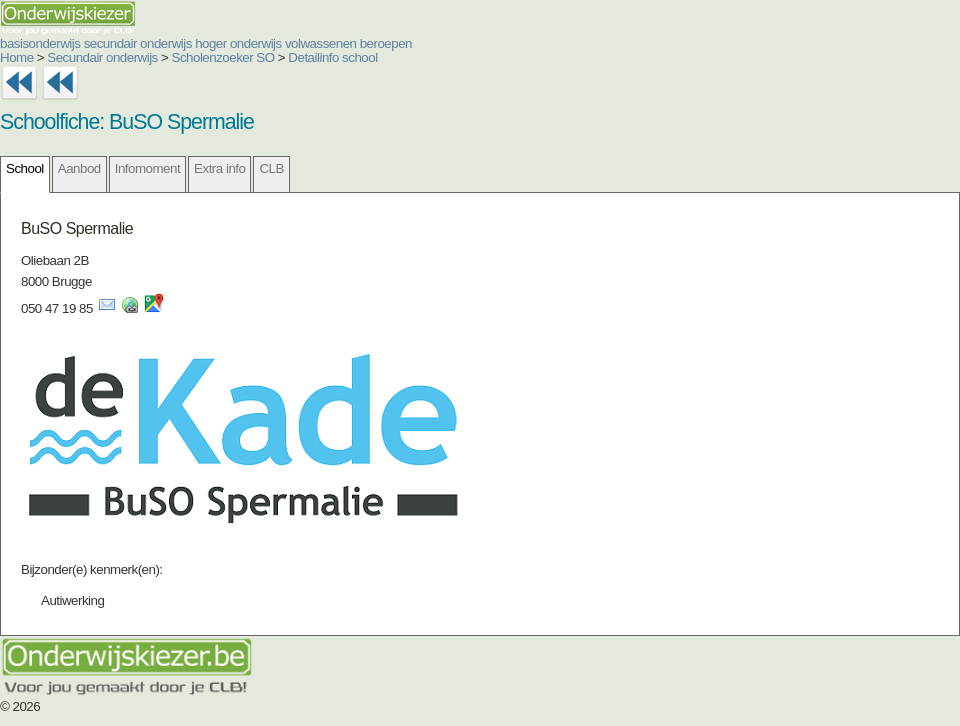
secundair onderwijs (138, 43)
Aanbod (79, 168)
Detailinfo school (332, 57)
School (25, 168)
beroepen (386, 43)
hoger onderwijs (238, 43)
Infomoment (147, 168)
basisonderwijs (40, 43)
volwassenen (321, 43)
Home (17, 57)
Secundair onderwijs (102, 57)
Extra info (219, 168)
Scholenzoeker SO (223, 57)
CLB (271, 168)
